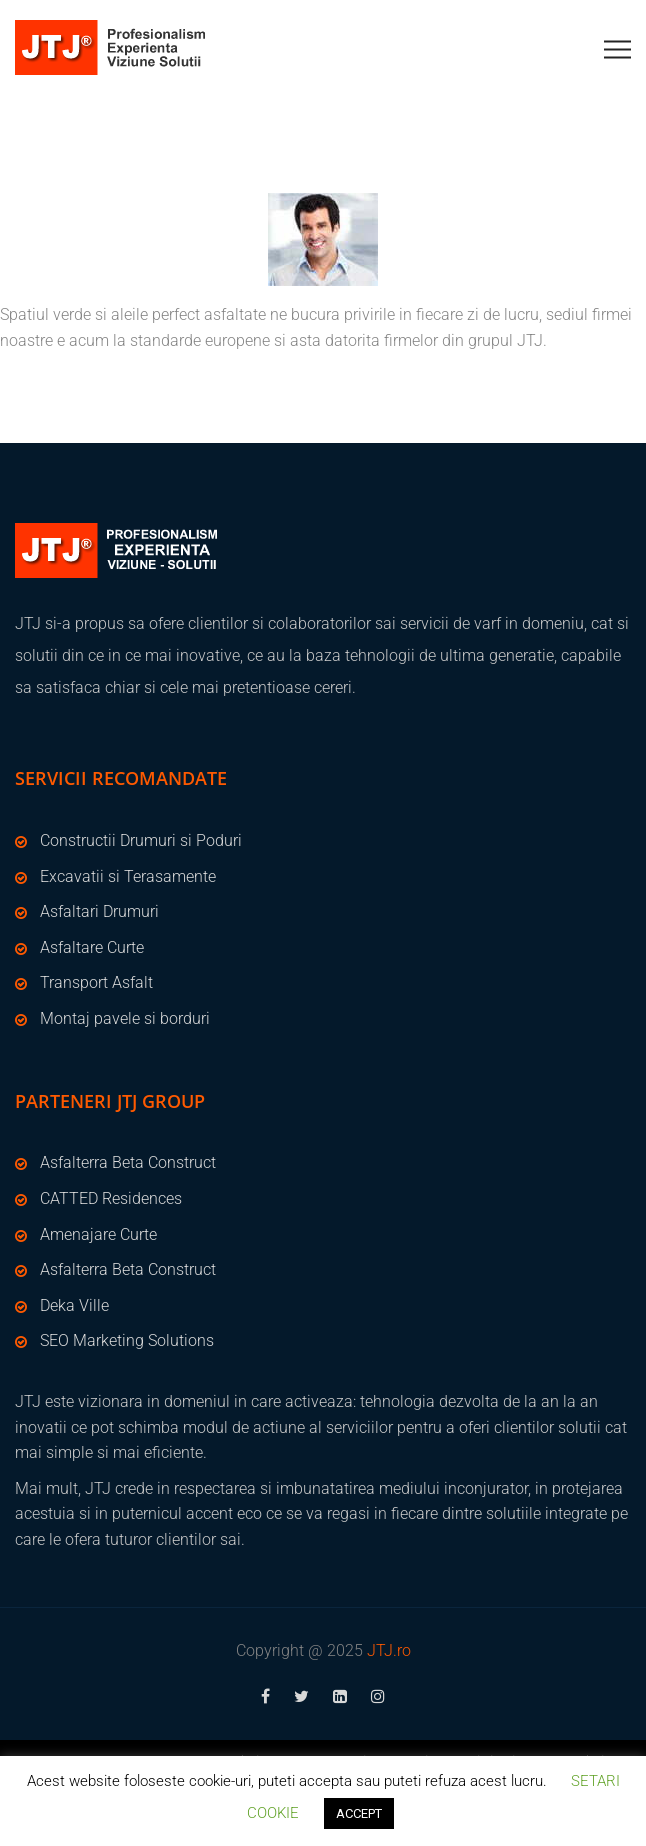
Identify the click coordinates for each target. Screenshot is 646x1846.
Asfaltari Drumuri (99, 911)
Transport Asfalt (96, 982)
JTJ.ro (389, 1650)
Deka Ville (74, 1305)
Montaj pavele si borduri (125, 1018)
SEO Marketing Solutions (127, 1340)
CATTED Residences (111, 1198)
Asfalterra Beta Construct (128, 1162)
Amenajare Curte (98, 1234)
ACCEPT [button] (359, 1813)
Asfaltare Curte (92, 947)
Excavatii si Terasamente (128, 876)
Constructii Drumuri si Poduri (141, 840)
